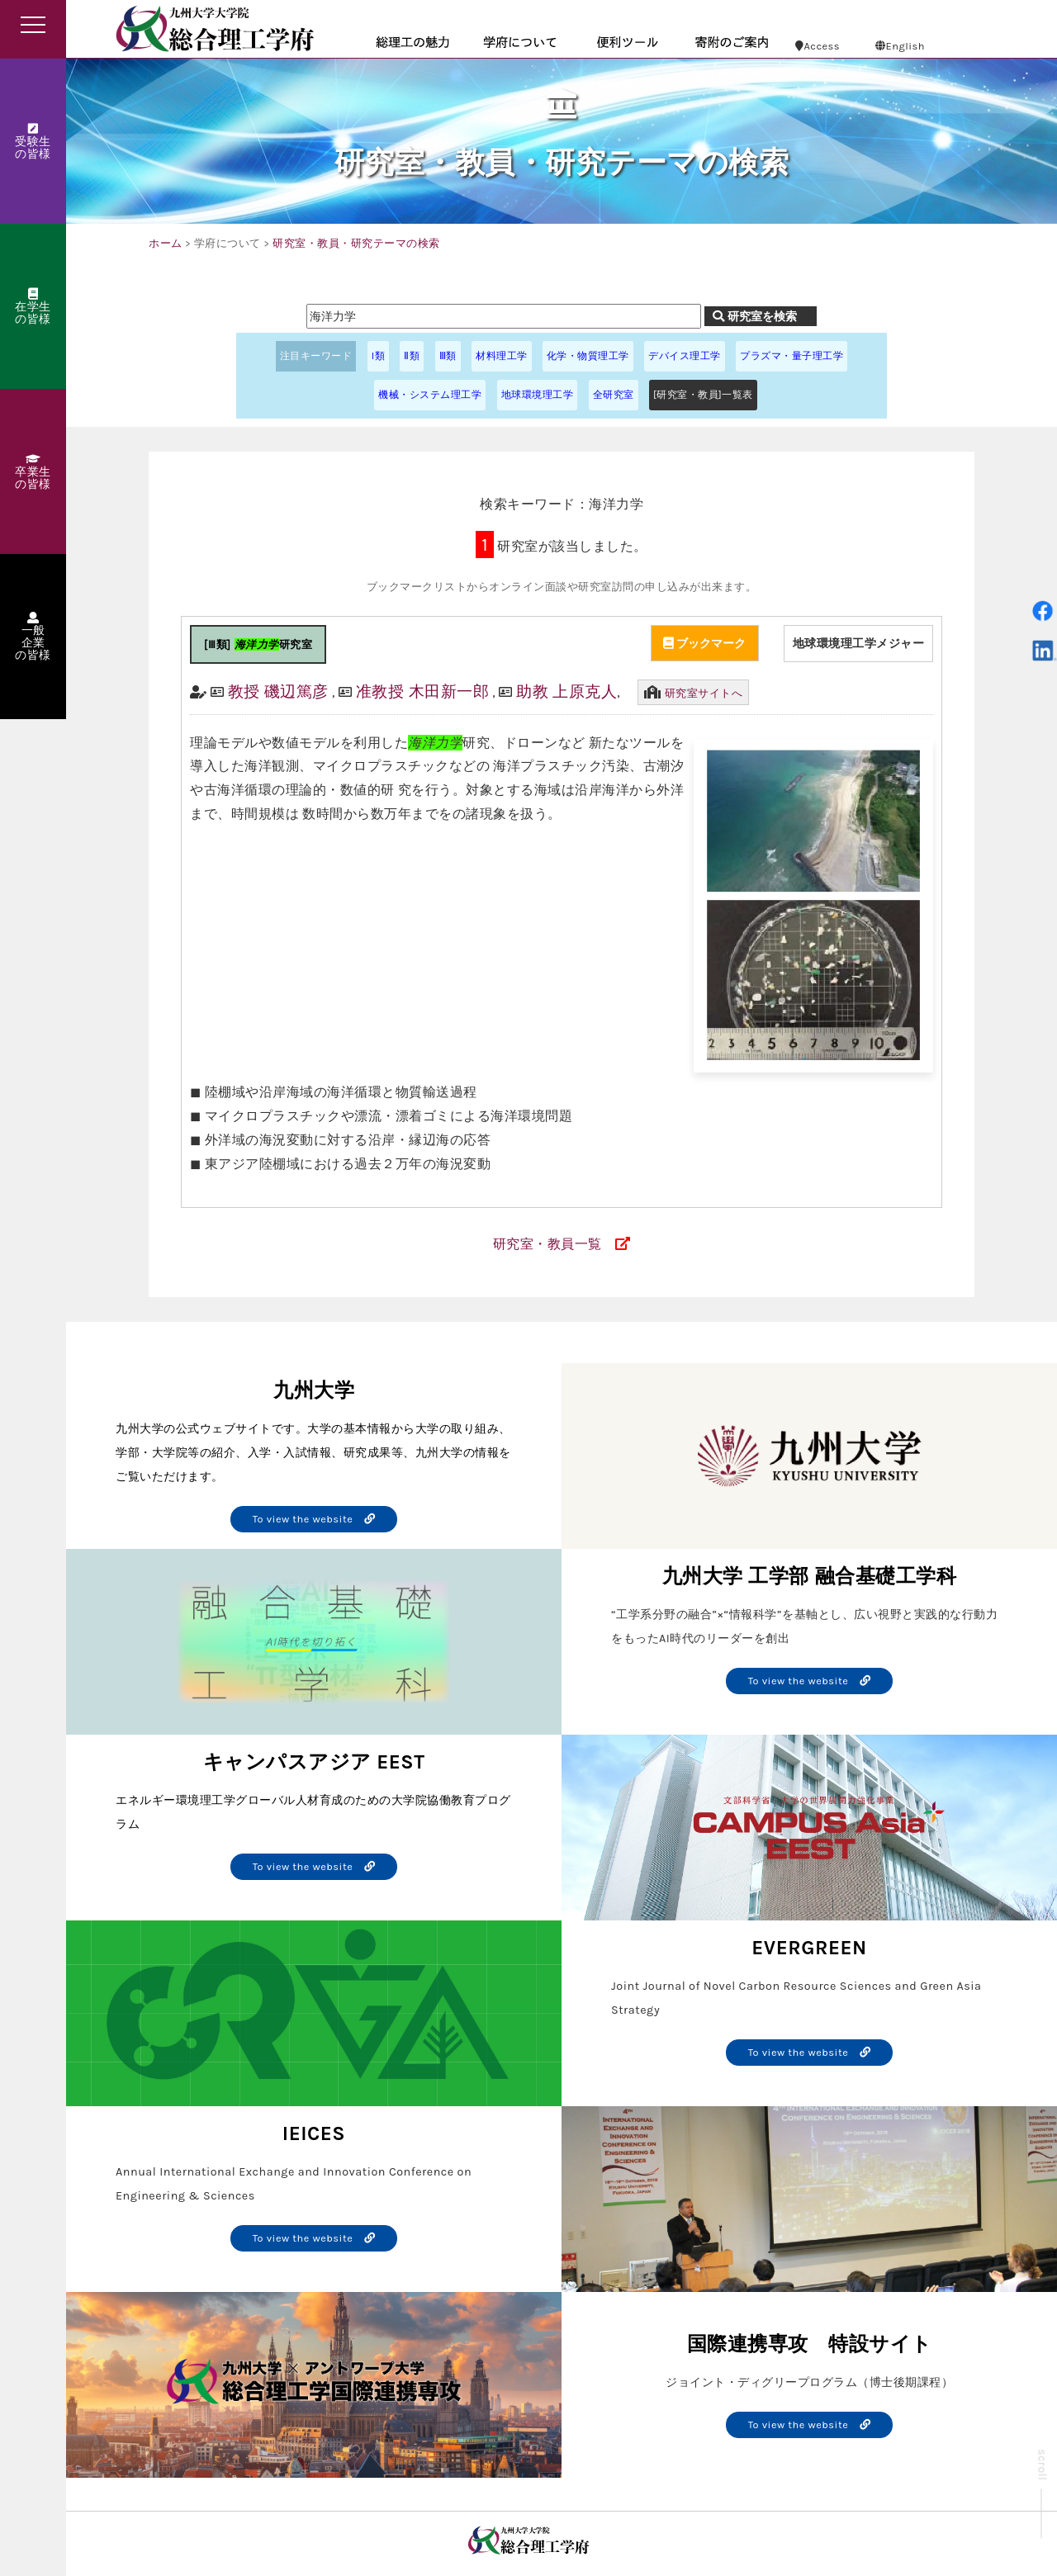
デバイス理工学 (684, 356)
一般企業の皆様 (33, 637)
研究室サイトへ (704, 693)
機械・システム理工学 (429, 394)
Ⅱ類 (411, 356)
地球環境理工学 (537, 394)
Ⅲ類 (448, 356)
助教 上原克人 (566, 691)
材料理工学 (502, 356)
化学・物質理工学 (588, 356)
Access (817, 46)
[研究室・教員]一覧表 (703, 394)
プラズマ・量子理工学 (791, 356)
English (900, 46)
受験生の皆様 (33, 142)
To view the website (314, 1519)
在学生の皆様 (33, 307)
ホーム (165, 243)
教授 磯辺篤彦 (278, 691)
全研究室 (613, 394)
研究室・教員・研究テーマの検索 (356, 243)
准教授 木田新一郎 (422, 691)
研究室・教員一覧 (547, 1244)
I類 (378, 356)
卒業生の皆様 (33, 472)
